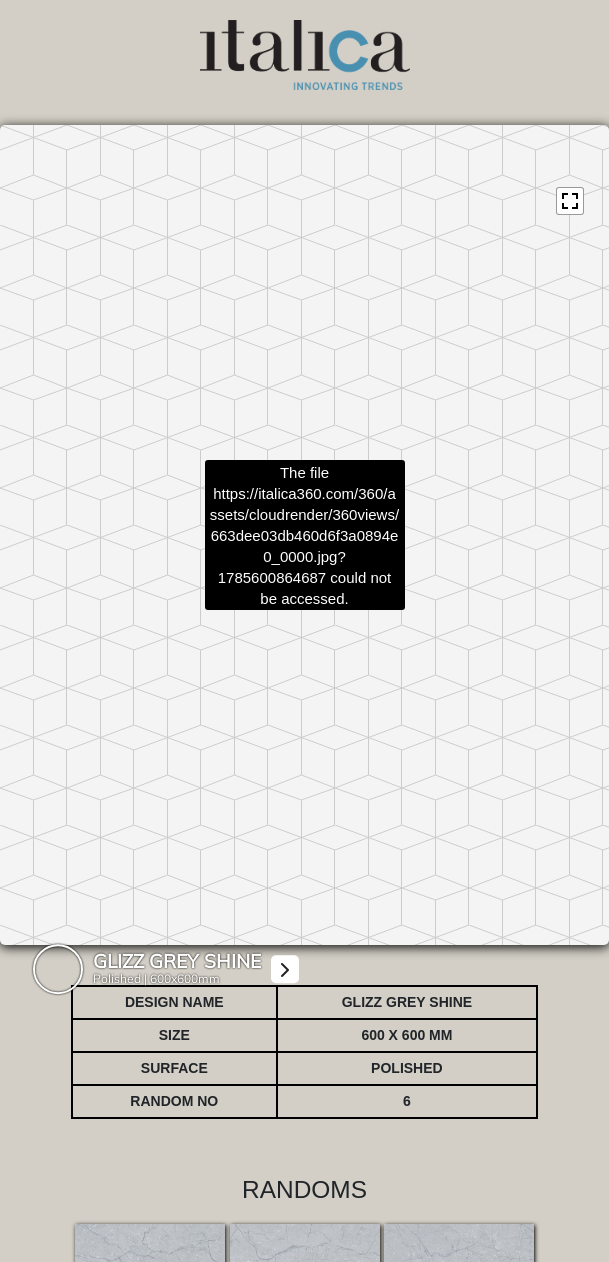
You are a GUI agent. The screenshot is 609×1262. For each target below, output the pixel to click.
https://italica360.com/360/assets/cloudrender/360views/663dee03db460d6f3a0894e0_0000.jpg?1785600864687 (304, 534)
